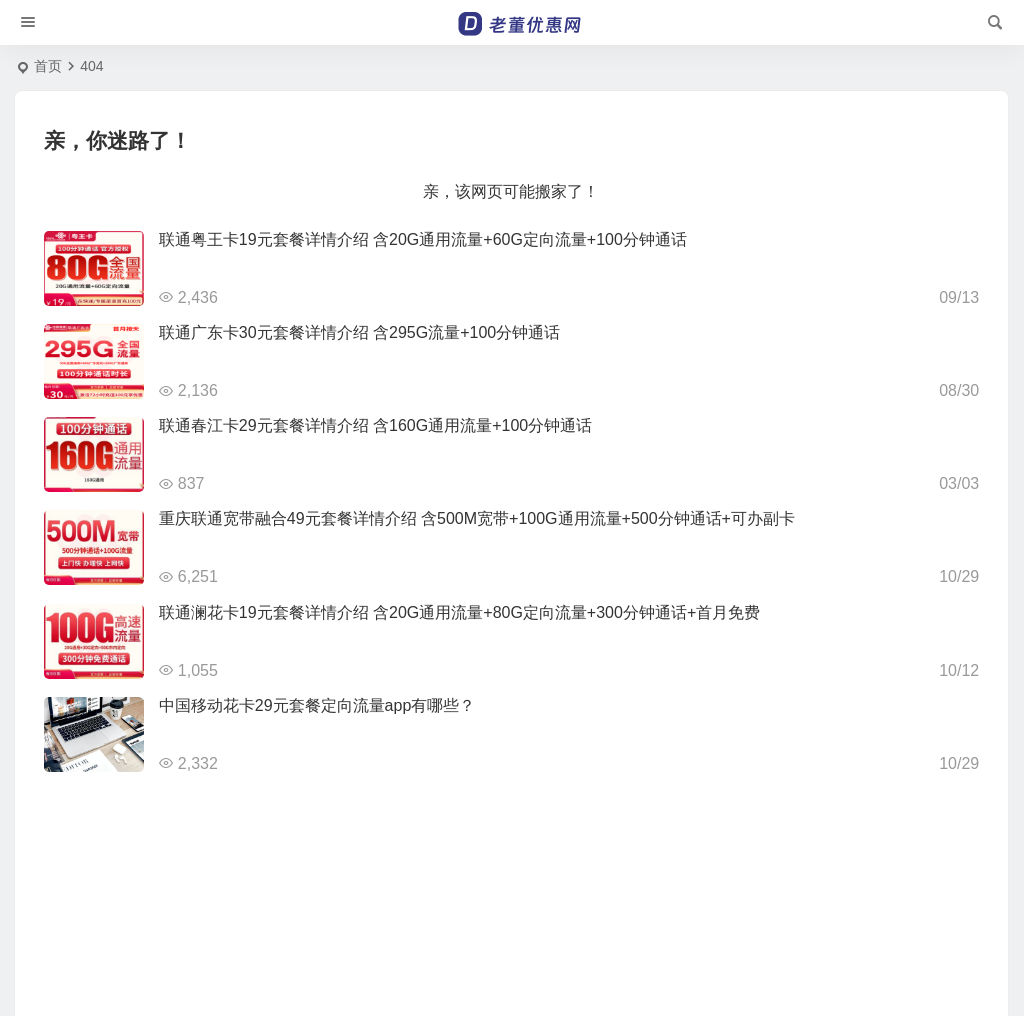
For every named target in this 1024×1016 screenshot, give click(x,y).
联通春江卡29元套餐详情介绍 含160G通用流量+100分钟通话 (375, 425)
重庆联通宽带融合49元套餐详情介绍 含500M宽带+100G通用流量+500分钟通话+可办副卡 (477, 518)
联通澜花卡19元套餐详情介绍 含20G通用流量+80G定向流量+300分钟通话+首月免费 (459, 612)
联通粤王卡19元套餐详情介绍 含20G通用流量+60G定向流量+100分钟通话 (423, 239)
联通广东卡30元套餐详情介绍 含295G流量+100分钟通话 (359, 332)
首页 (48, 66)
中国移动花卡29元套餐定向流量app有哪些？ (317, 705)
